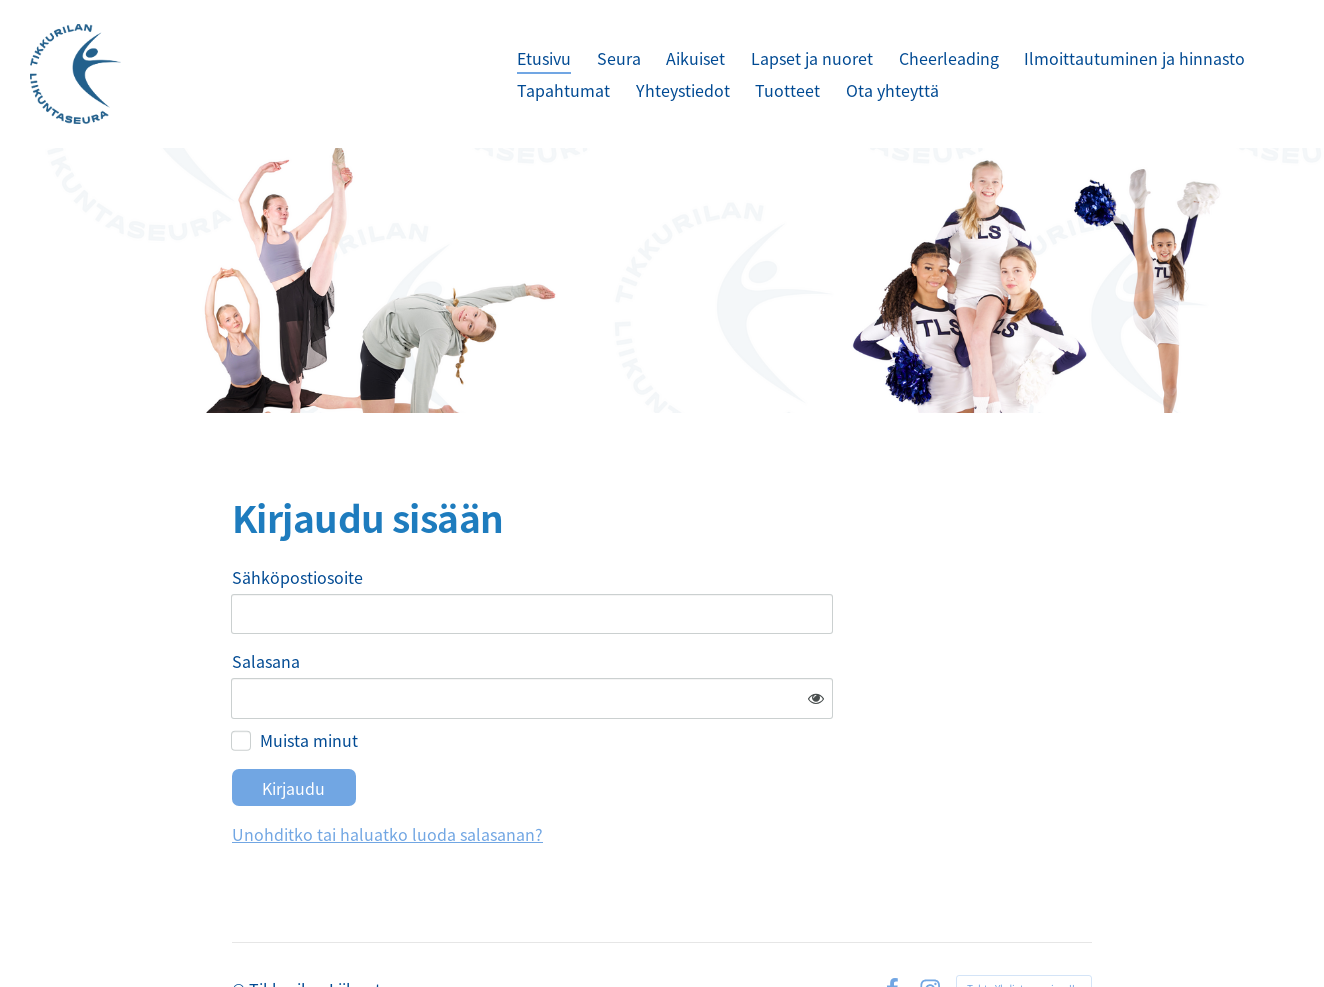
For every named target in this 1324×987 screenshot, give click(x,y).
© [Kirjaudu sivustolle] (240, 930)
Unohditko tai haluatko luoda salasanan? (579, 775)
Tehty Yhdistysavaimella (1024, 929)
